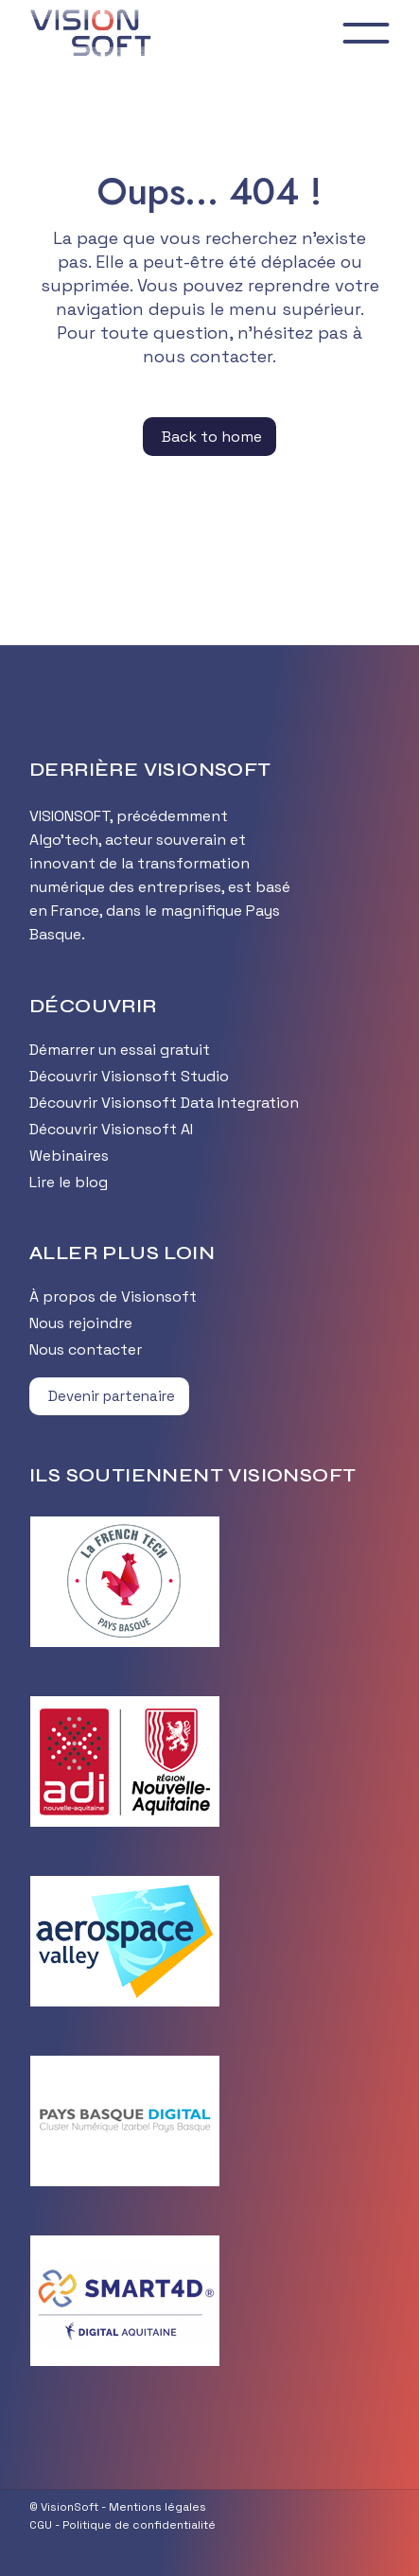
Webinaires (69, 1155)
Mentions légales (157, 2507)
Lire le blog (68, 1182)
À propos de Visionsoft (113, 1296)
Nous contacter (85, 1349)
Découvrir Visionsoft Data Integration (164, 1103)
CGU (40, 2524)
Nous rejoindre (80, 1323)
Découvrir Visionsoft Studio (129, 1076)
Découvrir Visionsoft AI (111, 1129)
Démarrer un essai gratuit (119, 1050)
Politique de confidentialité (139, 2524)
